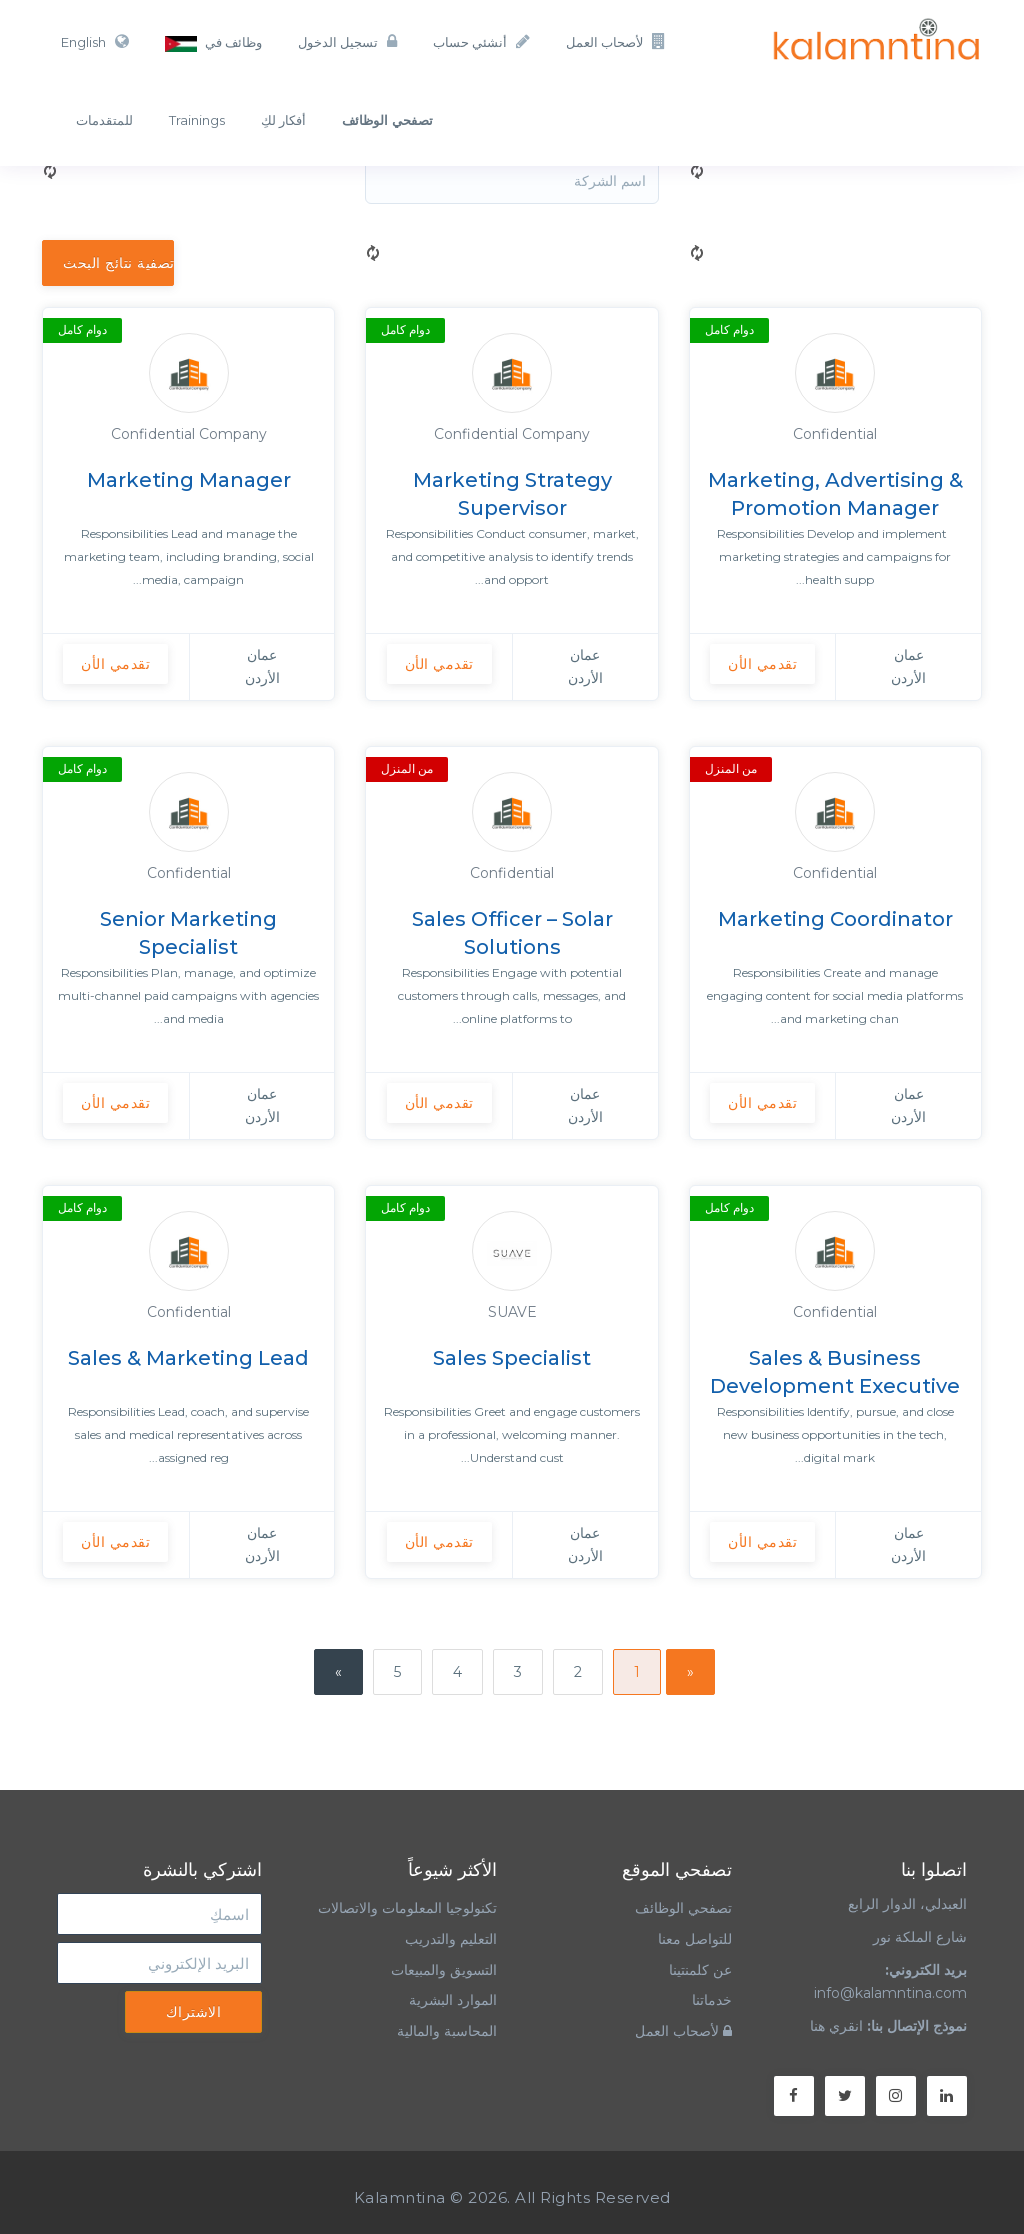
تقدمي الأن (762, 664)
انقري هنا (836, 2026)
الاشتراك (194, 2012)
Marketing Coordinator (835, 919)
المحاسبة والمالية (447, 2031)
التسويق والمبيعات (444, 1970)
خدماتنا (712, 2000)
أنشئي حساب (481, 41)
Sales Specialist (512, 1358)
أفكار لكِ (283, 120)
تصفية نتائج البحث (118, 263)
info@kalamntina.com (890, 1993)
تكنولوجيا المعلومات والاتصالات (405, 1908)
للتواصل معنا (695, 1939)
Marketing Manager (189, 480)
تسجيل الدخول (347, 41)
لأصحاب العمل (616, 41)
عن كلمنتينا (700, 1970)
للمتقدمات (104, 120)
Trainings (197, 120)
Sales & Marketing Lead (188, 1358)
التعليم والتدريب (451, 1939)
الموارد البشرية (453, 2000)
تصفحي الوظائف (683, 1908)
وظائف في (213, 43)
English (95, 41)
